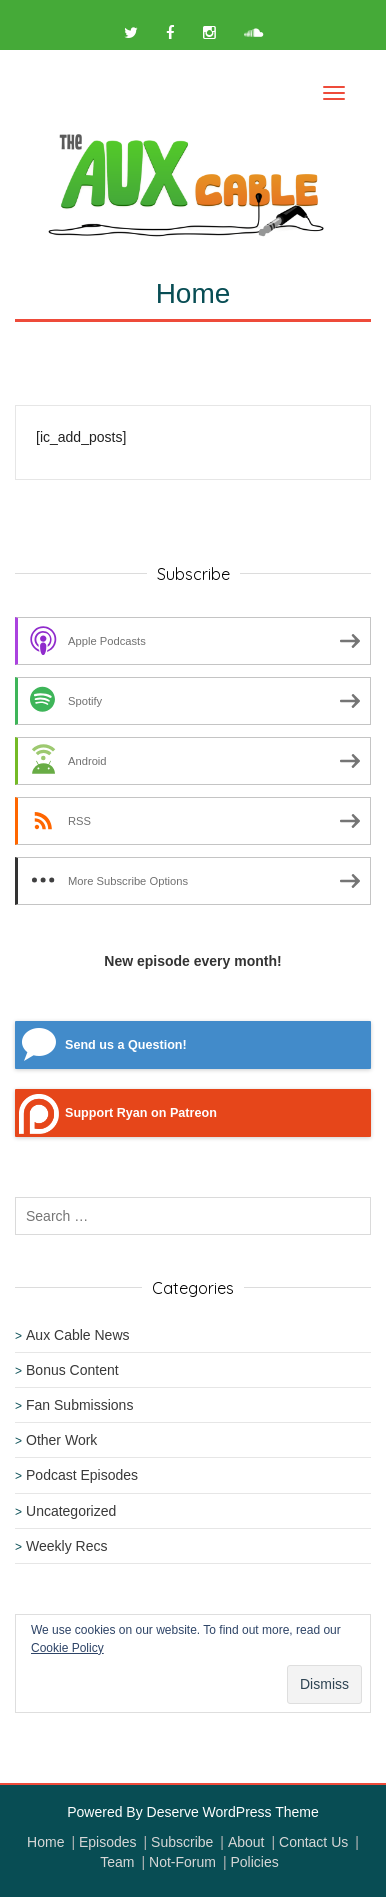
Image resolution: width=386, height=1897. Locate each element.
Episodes (108, 1842)
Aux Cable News (78, 1335)
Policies (254, 1862)
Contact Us (313, 1842)
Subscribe (182, 1842)
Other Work (61, 1440)
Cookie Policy (67, 1648)
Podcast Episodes (82, 1475)
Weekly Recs (66, 1546)
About (246, 1842)
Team (117, 1862)
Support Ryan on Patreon (141, 1113)
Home (45, 1842)
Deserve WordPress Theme (233, 1812)
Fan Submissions (79, 1405)
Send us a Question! (126, 1045)
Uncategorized (71, 1511)
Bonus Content (72, 1370)
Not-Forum (182, 1862)
